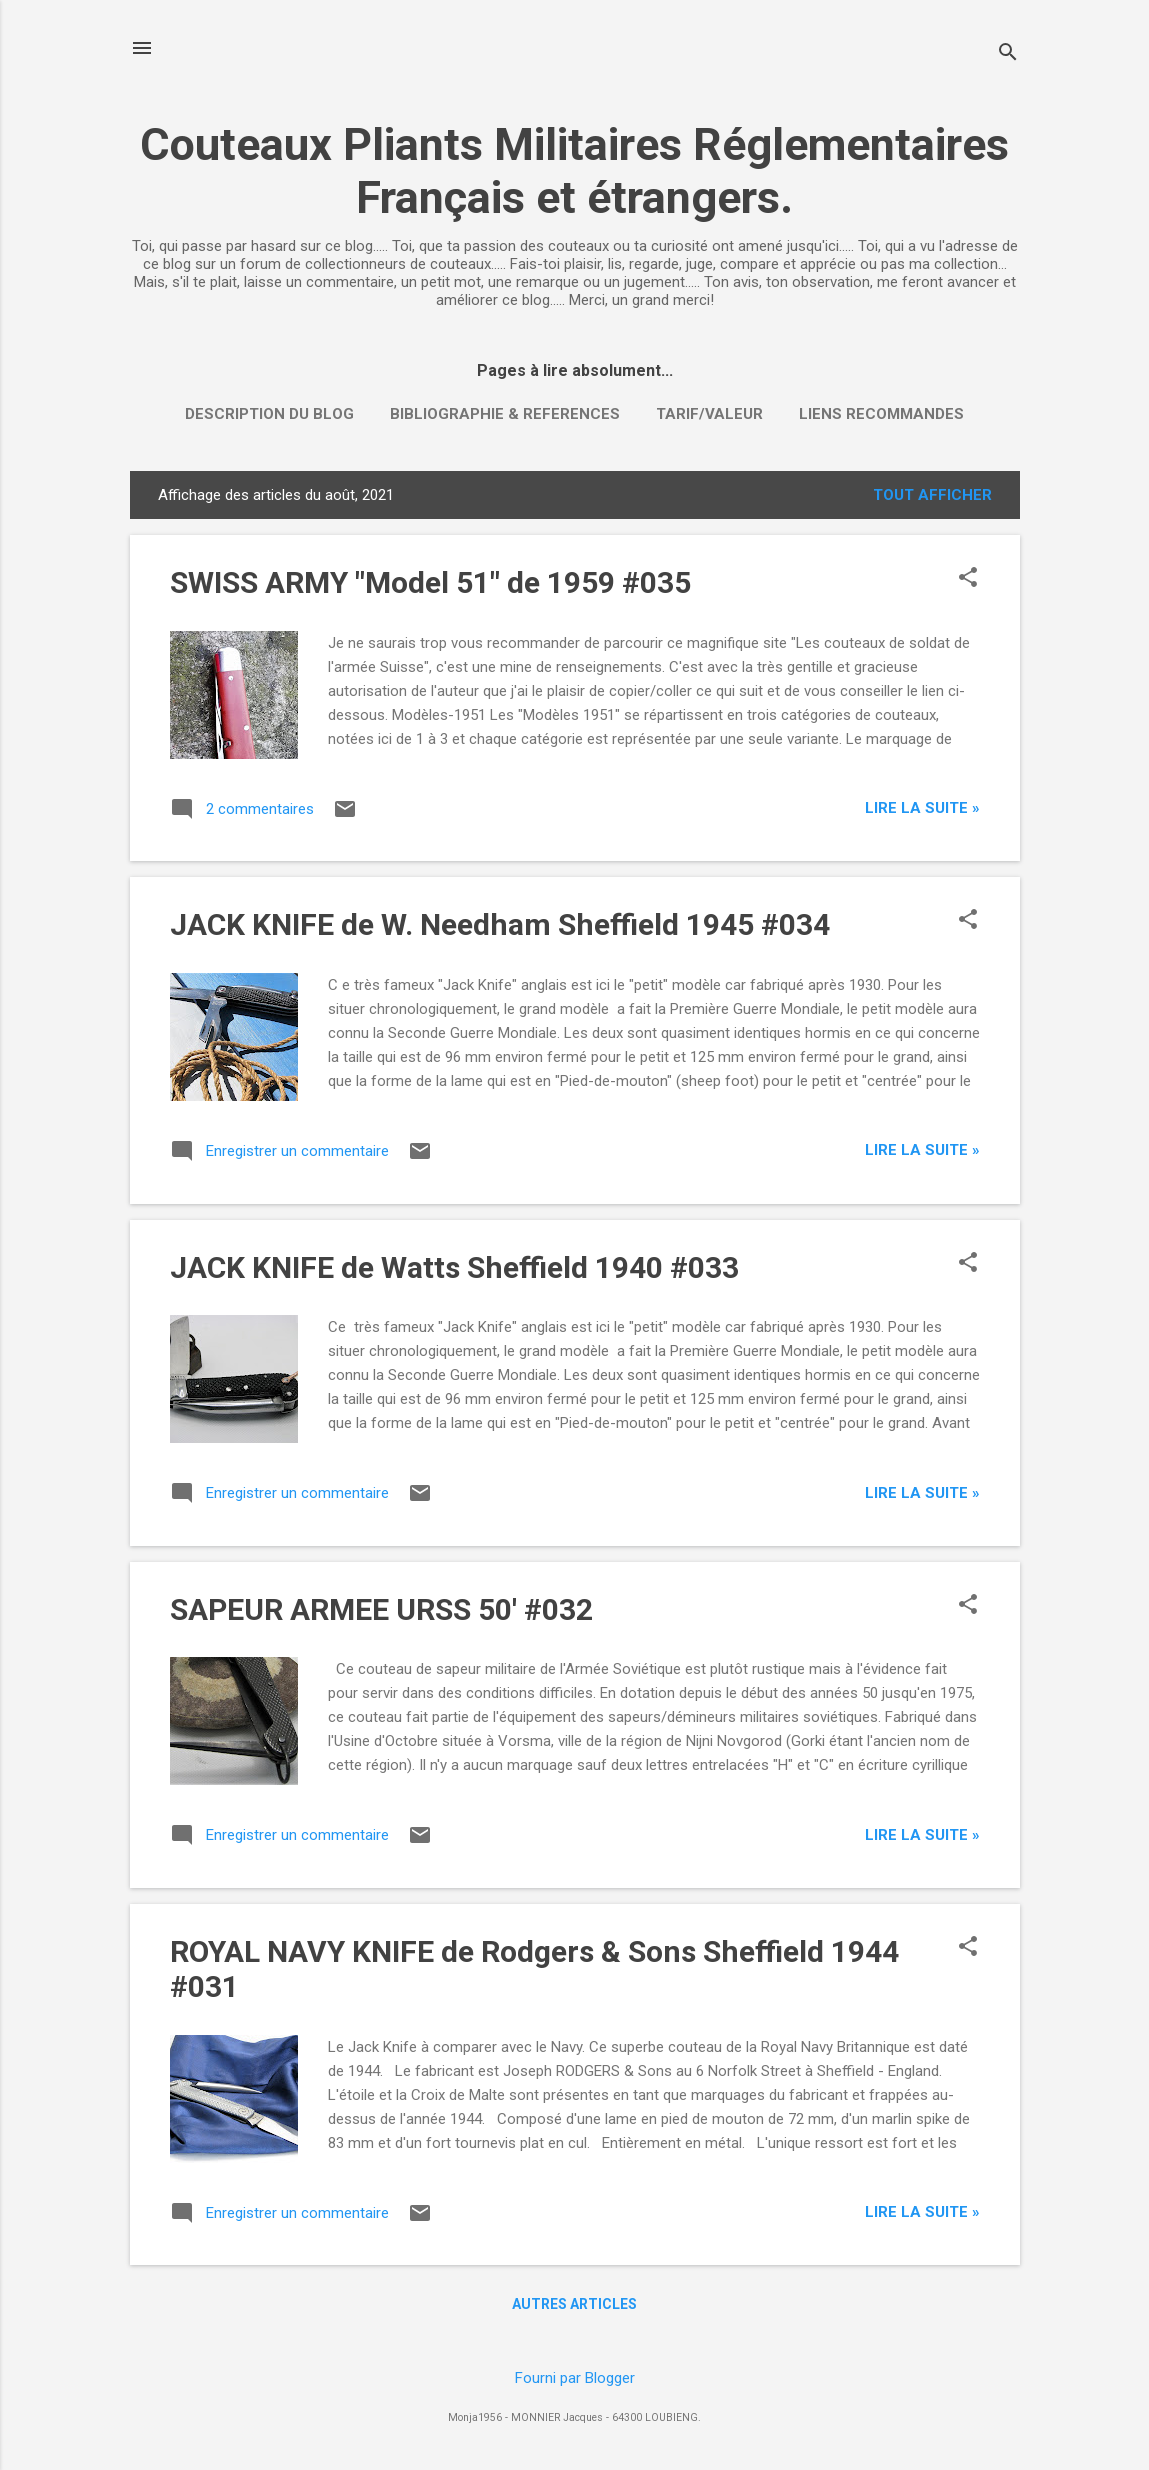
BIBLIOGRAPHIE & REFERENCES (505, 414)
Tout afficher (932, 495)
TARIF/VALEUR (709, 414)
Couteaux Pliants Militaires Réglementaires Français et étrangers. (574, 171)
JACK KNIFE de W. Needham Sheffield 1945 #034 (500, 924)
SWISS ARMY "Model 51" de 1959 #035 (430, 582)
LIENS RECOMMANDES (881, 414)
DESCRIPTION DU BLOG (269, 414)
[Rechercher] (1008, 54)
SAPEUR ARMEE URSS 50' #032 (381, 1609)
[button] (968, 579)
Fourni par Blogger (575, 2378)
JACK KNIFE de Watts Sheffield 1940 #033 (454, 1267)
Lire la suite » (922, 808)
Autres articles (574, 2304)
